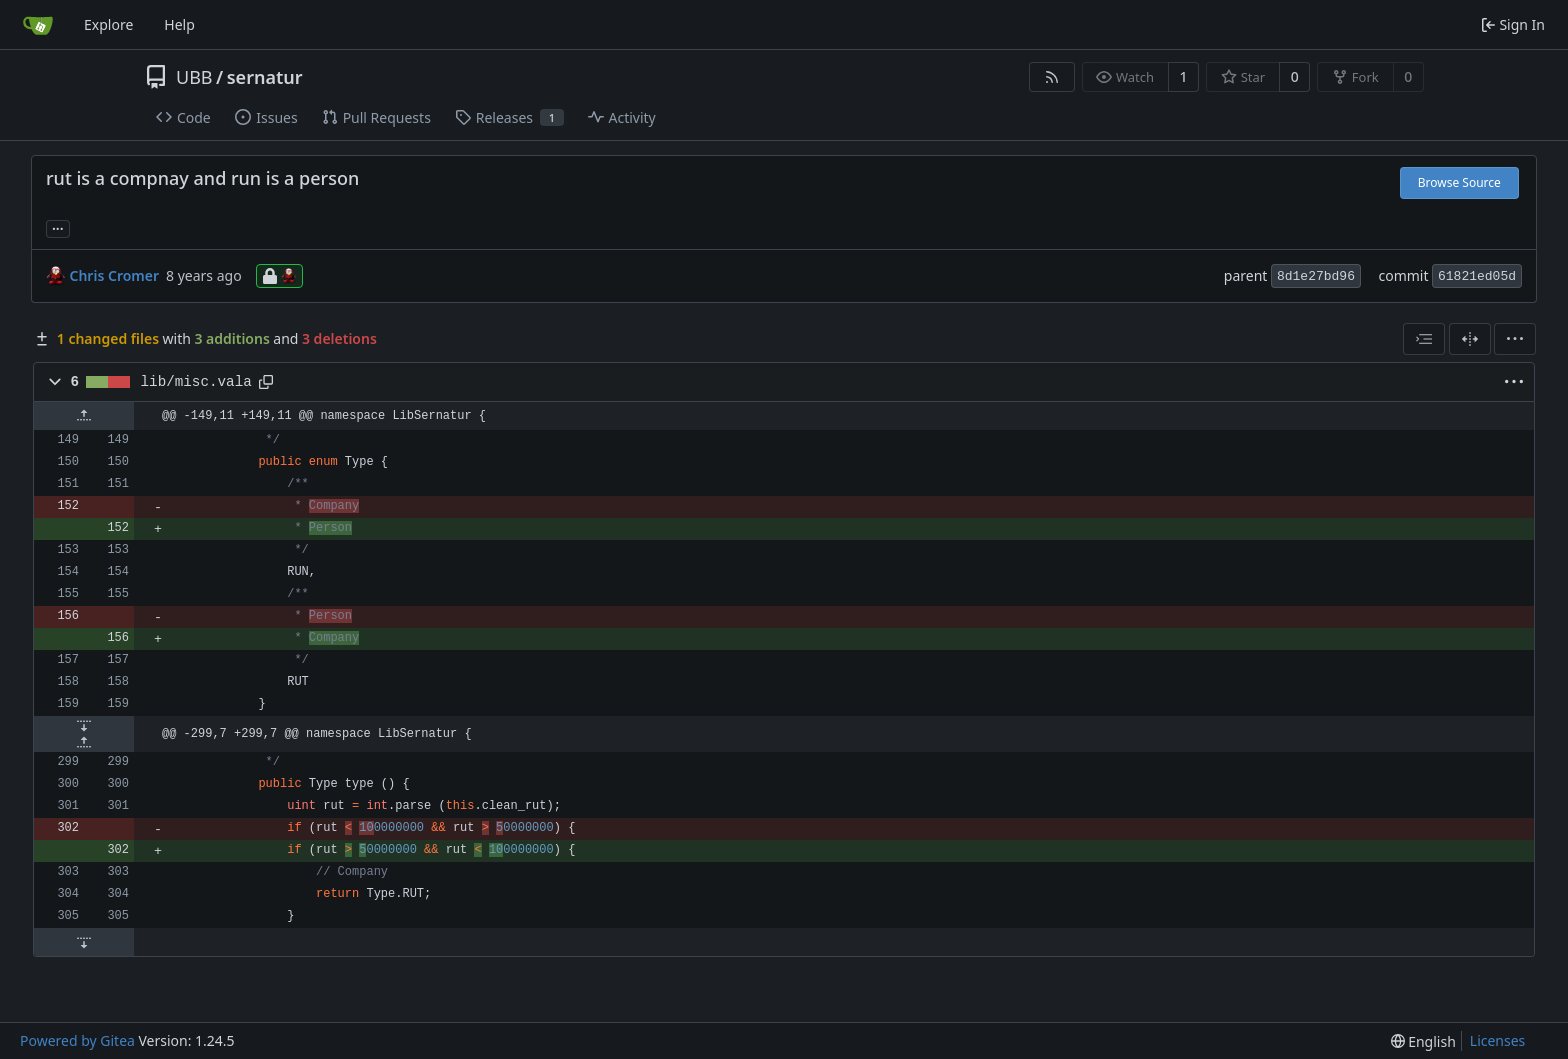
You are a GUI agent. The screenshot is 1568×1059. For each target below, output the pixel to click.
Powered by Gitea (77, 1040)
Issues (266, 117)
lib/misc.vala (196, 382)
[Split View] (1470, 339)
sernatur (265, 77)
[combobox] (1424, 339)
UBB (194, 77)
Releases (509, 117)
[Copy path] (266, 382)
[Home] (38, 25)
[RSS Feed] (1052, 77)
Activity (622, 117)
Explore (108, 24)
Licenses (1498, 1040)
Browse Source (1459, 182)
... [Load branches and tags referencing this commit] (58, 227)
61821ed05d (1477, 276)
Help (179, 24)
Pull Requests (376, 117)
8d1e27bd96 (1316, 276)
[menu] (1515, 339)
